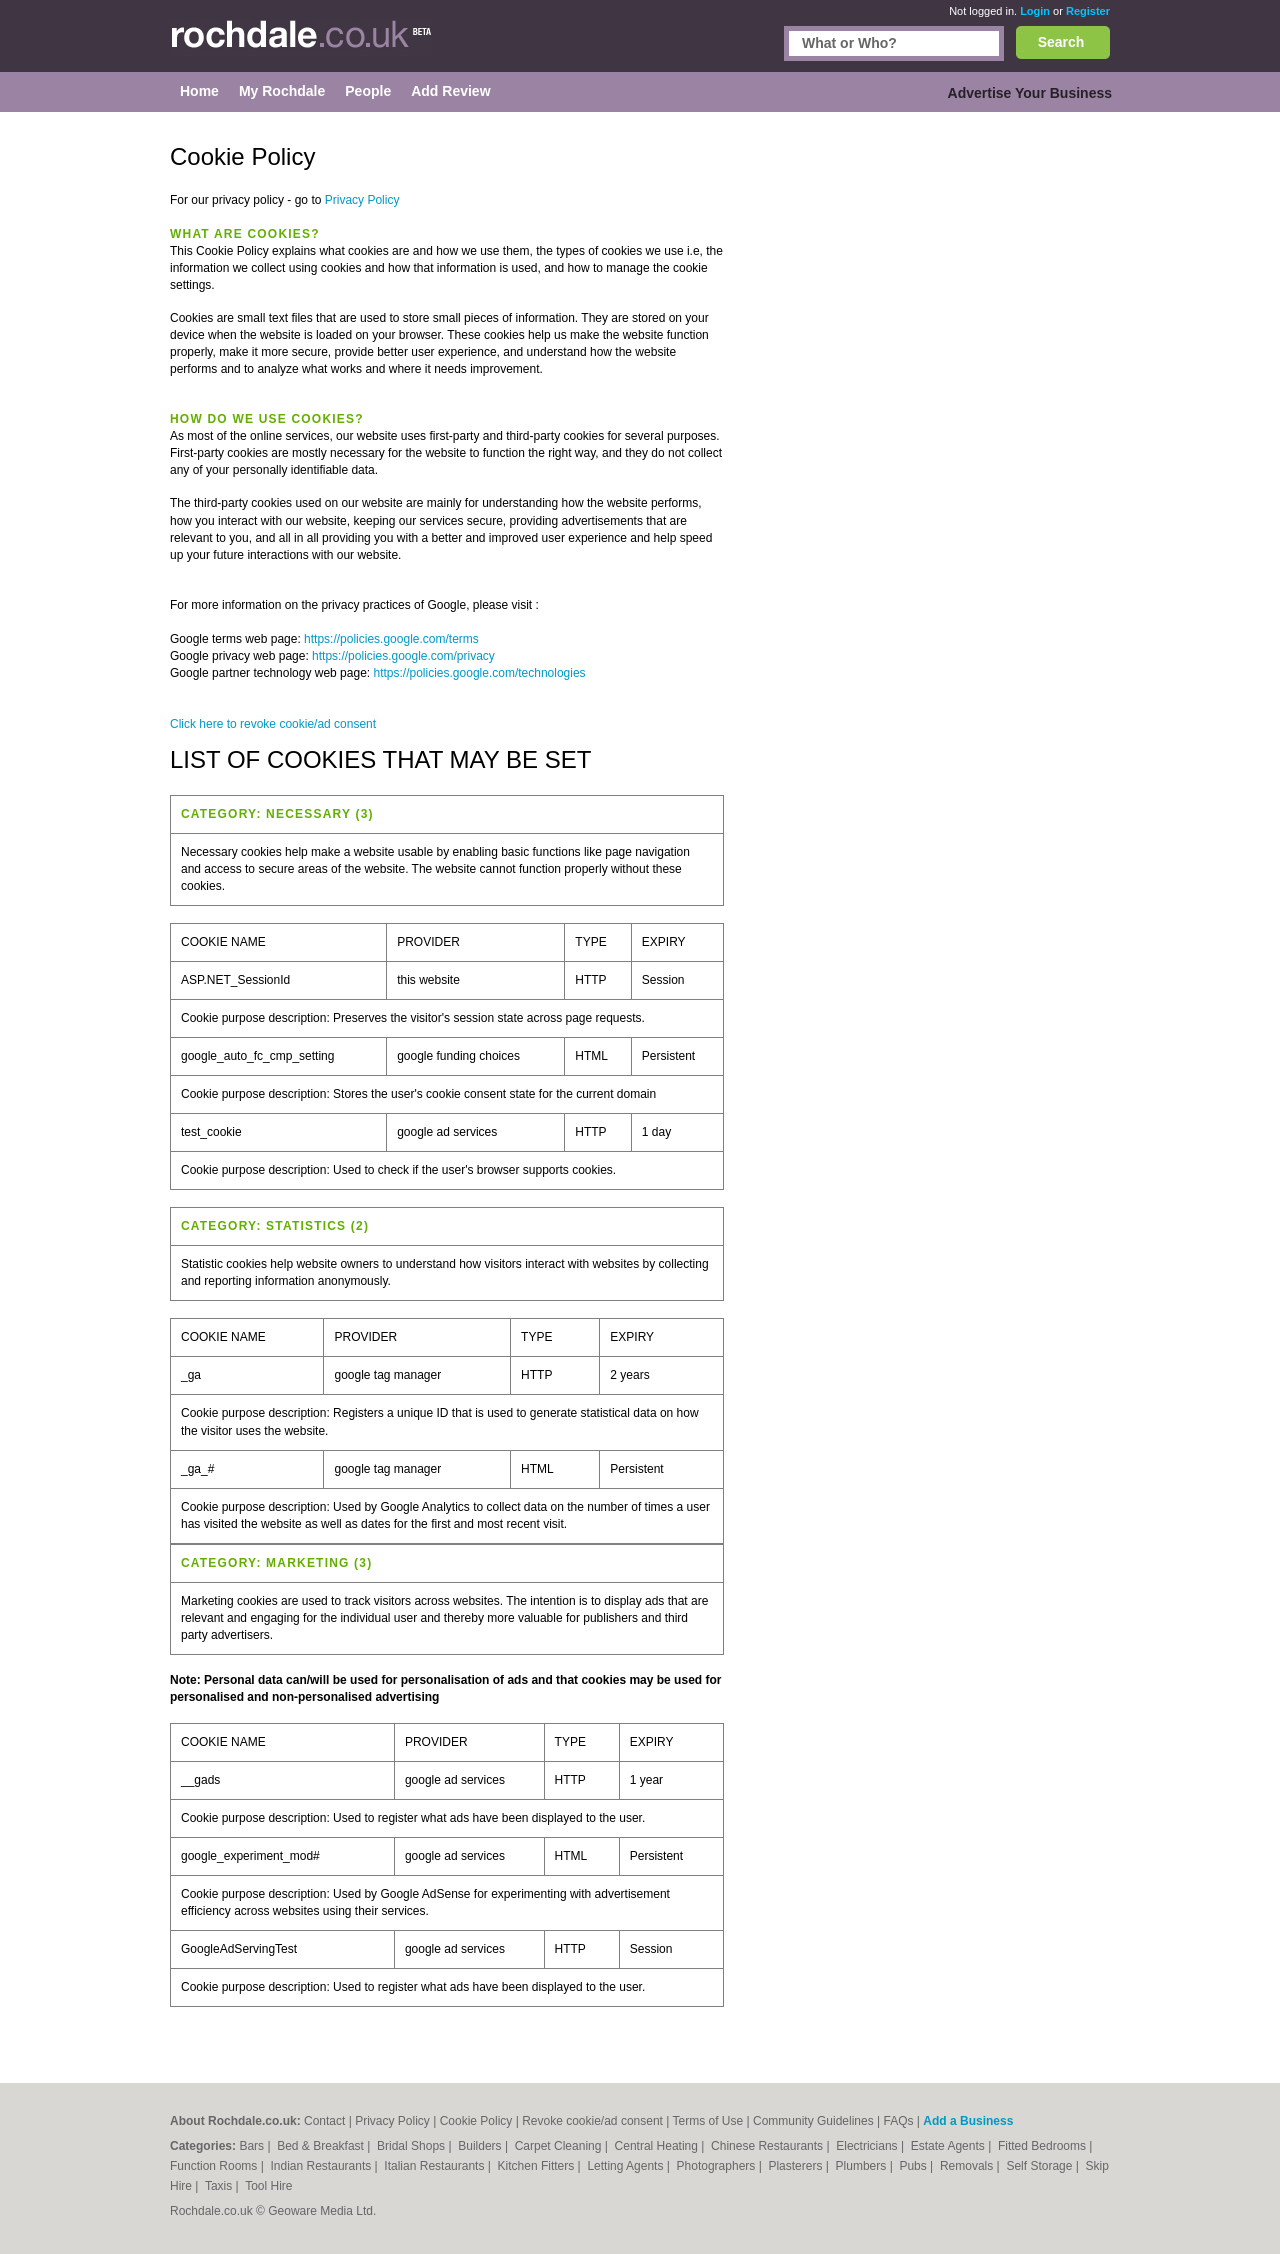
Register (1088, 11)
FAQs (899, 2121)
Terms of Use (708, 2121)
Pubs (914, 2166)
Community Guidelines (813, 2121)
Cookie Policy (476, 2121)
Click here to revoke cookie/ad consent (273, 724)
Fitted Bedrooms (1043, 2146)
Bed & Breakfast (322, 2146)
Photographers (718, 2166)
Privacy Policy (362, 200)
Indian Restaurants (323, 2166)
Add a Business (968, 2121)
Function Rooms (215, 2166)
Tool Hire (268, 2186)
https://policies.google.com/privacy (403, 656)
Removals (968, 2166)
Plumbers (863, 2166)
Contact (324, 2121)
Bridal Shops (412, 2146)
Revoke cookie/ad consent (592, 2121)
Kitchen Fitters (538, 2166)
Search (1061, 42)
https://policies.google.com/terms (391, 639)
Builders (481, 2146)
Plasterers (796, 2166)
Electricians (868, 2146)
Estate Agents (949, 2146)
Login (1035, 11)
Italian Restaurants (435, 2166)
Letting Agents (626, 2166)
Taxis (220, 2186)
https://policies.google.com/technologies (479, 673)
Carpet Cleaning (560, 2146)
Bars (253, 2146)
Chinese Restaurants (768, 2146)
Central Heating (658, 2146)
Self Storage (1040, 2166)
